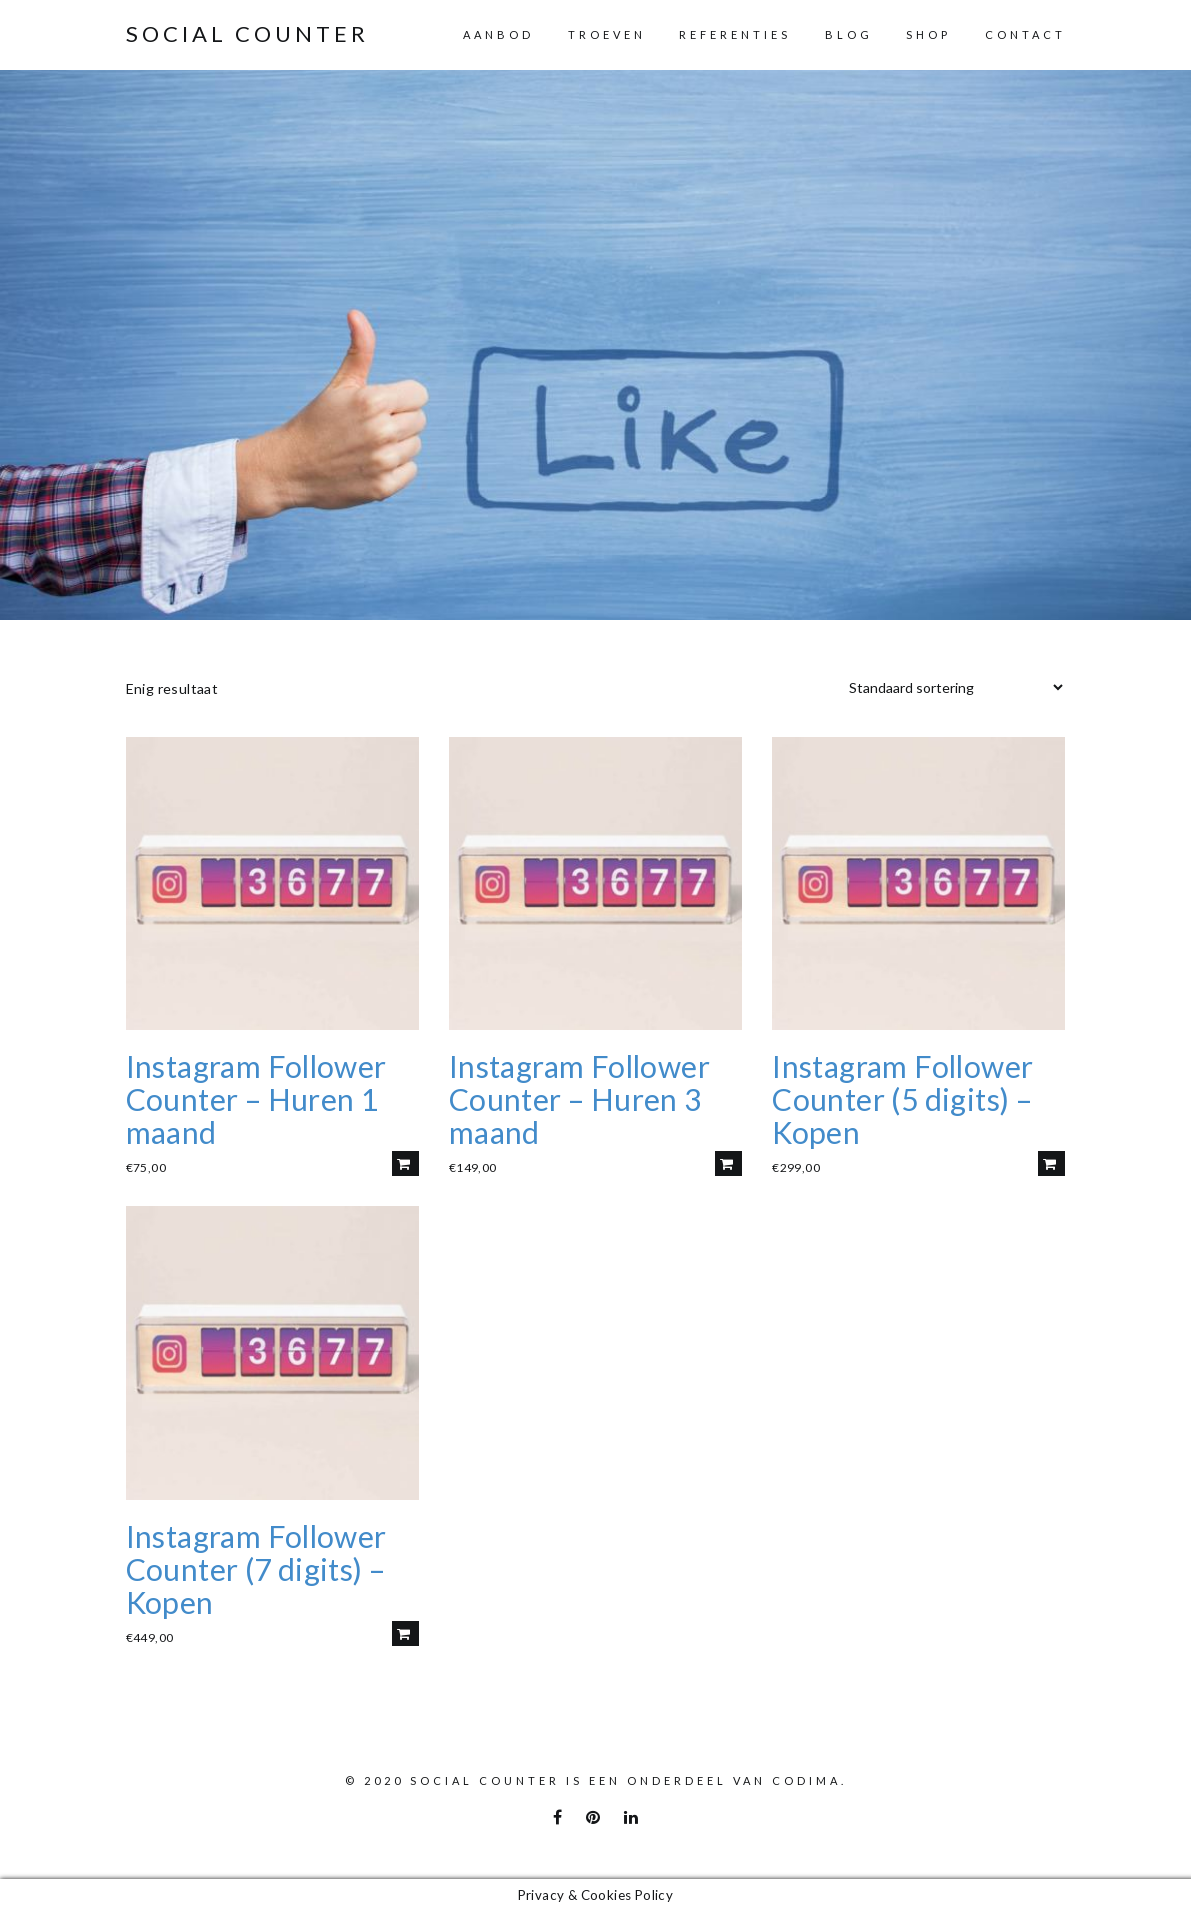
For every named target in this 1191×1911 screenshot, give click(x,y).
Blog (849, 34)
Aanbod (498, 34)
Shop (928, 34)
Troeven (607, 34)
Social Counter (247, 34)
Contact (1025, 34)
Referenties (735, 34)
